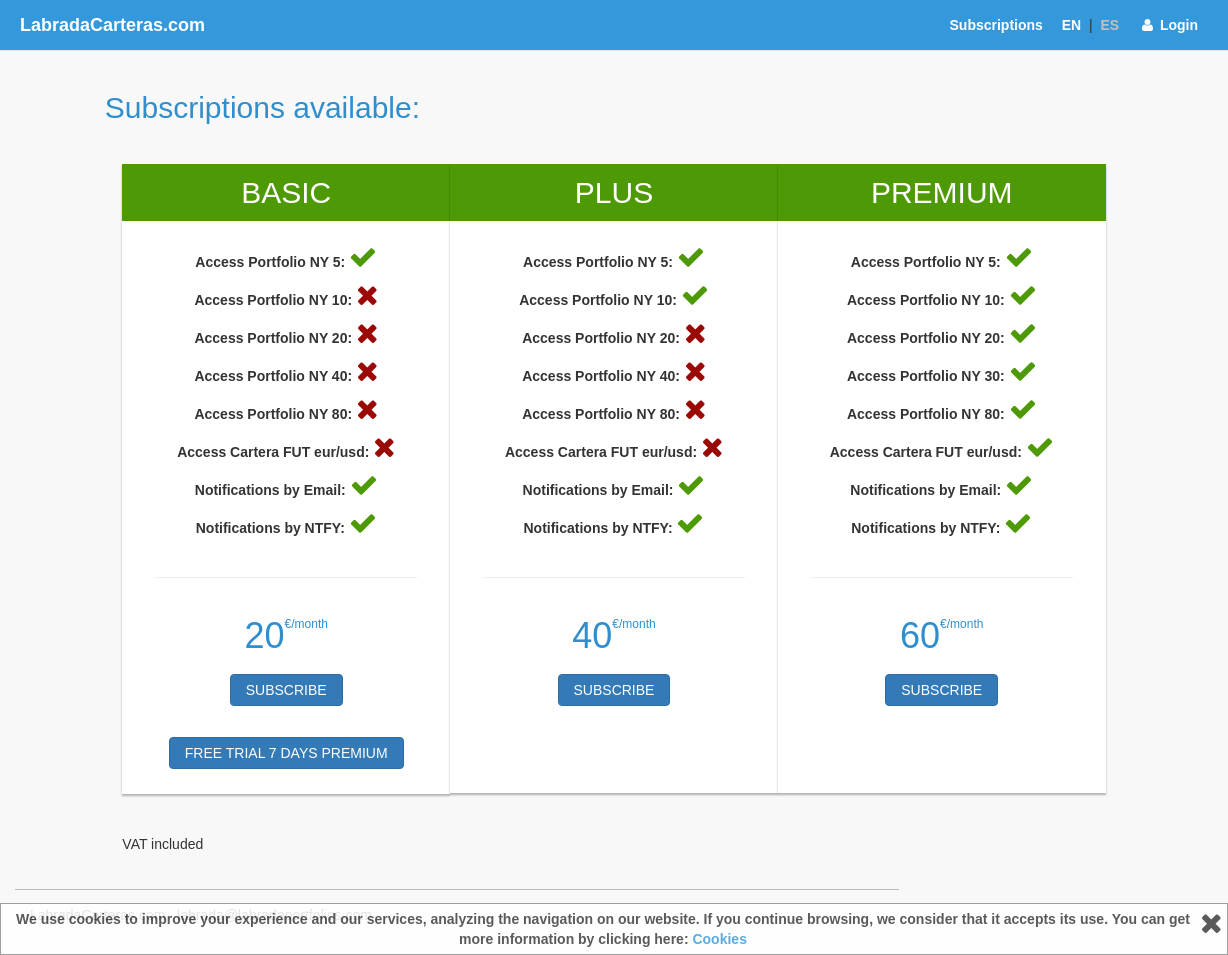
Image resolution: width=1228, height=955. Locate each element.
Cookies (719, 939)
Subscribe (286, 690)
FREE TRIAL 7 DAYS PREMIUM (286, 753)
